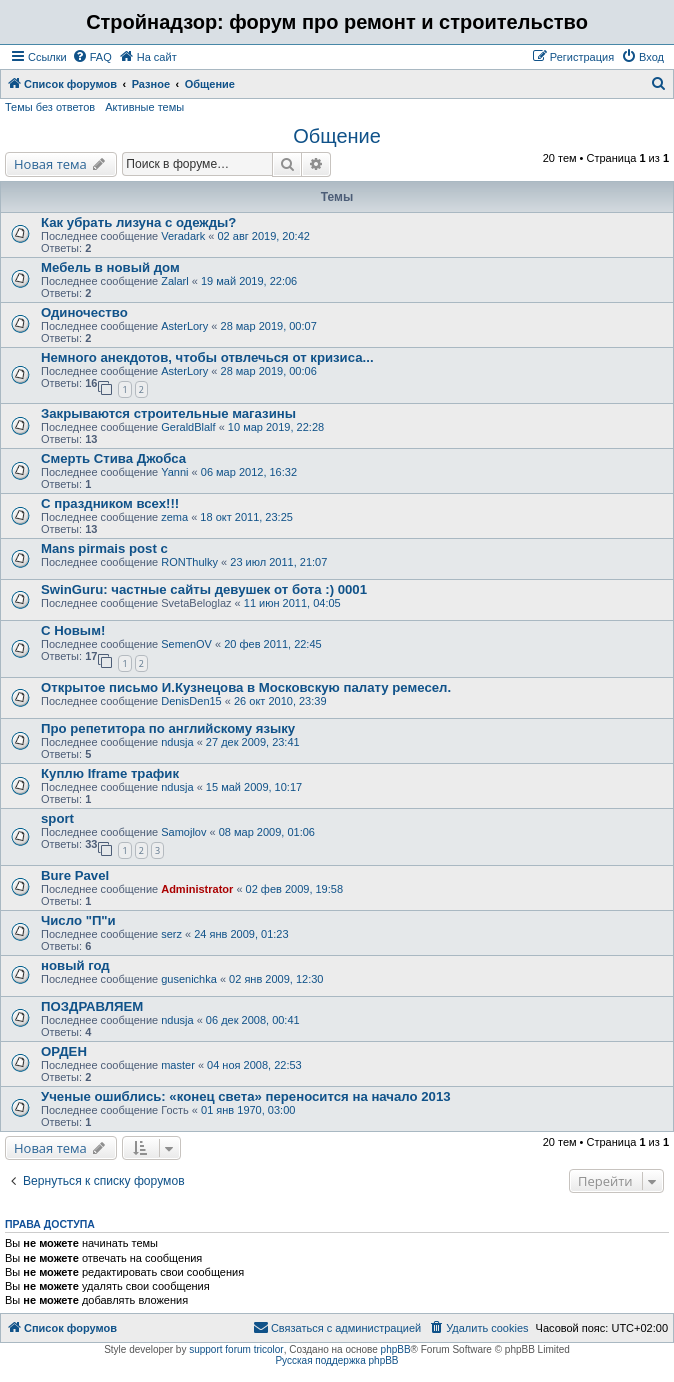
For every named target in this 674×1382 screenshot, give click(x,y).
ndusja (177, 742)
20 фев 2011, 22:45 (272, 644)
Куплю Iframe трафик (110, 773)
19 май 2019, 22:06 (249, 281)
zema (174, 517)
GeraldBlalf (188, 427)
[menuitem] (92, 57)
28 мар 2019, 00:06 (269, 371)
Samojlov (183, 832)
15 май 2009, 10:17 (254, 787)
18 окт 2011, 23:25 (246, 517)
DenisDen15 (191, 701)
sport (57, 818)
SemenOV (186, 644)
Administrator (197, 889)
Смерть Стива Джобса (113, 458)
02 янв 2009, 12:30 (276, 979)
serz (171, 934)
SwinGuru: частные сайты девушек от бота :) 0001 (204, 589)
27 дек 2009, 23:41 (253, 742)
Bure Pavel (75, 875)
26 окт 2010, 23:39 (280, 701)
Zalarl (175, 281)
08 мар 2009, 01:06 (267, 832)
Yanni (174, 472)
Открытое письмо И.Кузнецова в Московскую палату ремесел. (246, 687)
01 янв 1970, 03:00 (248, 1110)
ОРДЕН (64, 1051)
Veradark (183, 236)
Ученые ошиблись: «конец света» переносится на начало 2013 (246, 1096)
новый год (75, 965)
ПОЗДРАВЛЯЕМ (92, 1006)
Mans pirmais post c (104, 548)
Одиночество (84, 312)
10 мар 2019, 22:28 (276, 427)
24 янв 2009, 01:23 (241, 934)
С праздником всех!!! (110, 503)
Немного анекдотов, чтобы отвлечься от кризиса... (207, 357)
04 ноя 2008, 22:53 (254, 1065)
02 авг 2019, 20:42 (263, 236)
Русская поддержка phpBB (336, 1360)
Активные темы (144, 107)
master (178, 1065)
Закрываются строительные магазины (168, 413)
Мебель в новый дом (110, 267)
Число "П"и (78, 920)
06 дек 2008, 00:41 (253, 1020)
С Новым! (73, 630)
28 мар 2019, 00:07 (269, 326)
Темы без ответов (50, 107)
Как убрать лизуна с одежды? (138, 222)
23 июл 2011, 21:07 (278, 562)
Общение (337, 136)
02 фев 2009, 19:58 (294, 889)
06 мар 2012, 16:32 (249, 472)
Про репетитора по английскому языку (168, 728)
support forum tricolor (236, 1349)
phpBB (396, 1349)
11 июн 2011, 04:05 (292, 603)
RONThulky (189, 562)
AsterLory (184, 326)
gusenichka (189, 979)
